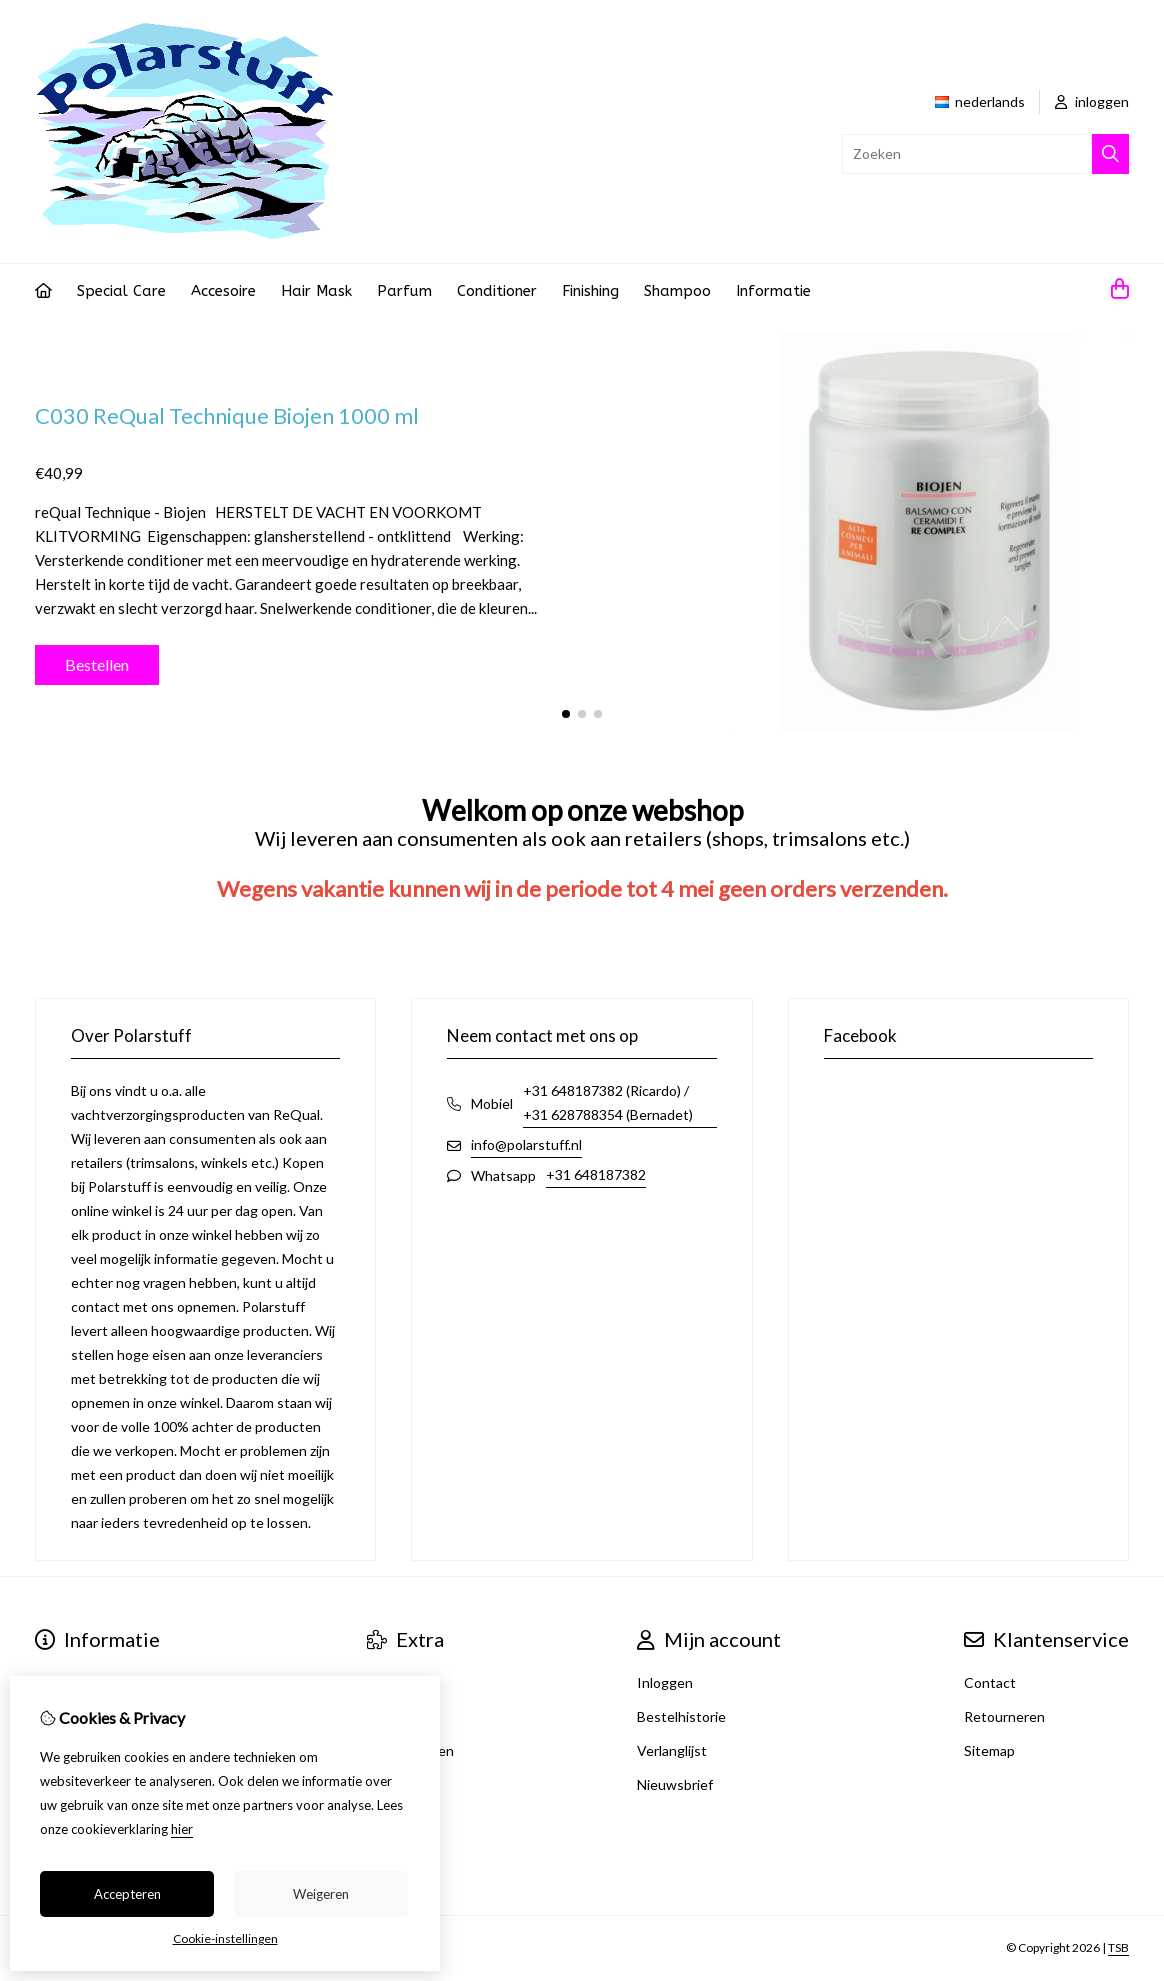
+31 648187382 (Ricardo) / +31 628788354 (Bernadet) (608, 1102)
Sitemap (989, 1750)
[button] (566, 714)
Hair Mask (316, 291)
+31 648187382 (596, 1174)
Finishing (590, 291)
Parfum (404, 291)
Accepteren (127, 1894)
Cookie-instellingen (225, 1938)
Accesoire (223, 291)
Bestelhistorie (681, 1716)
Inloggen (665, 1682)
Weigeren (321, 1894)
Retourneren (1004, 1716)
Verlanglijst (672, 1750)
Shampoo (677, 291)
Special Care (121, 291)
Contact (990, 1682)
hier (182, 1829)
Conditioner (497, 291)
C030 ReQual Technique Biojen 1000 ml (227, 415)
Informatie (773, 291)
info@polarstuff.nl (526, 1144)
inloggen (1092, 101)
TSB (1118, 1947)
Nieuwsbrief (675, 1784)
